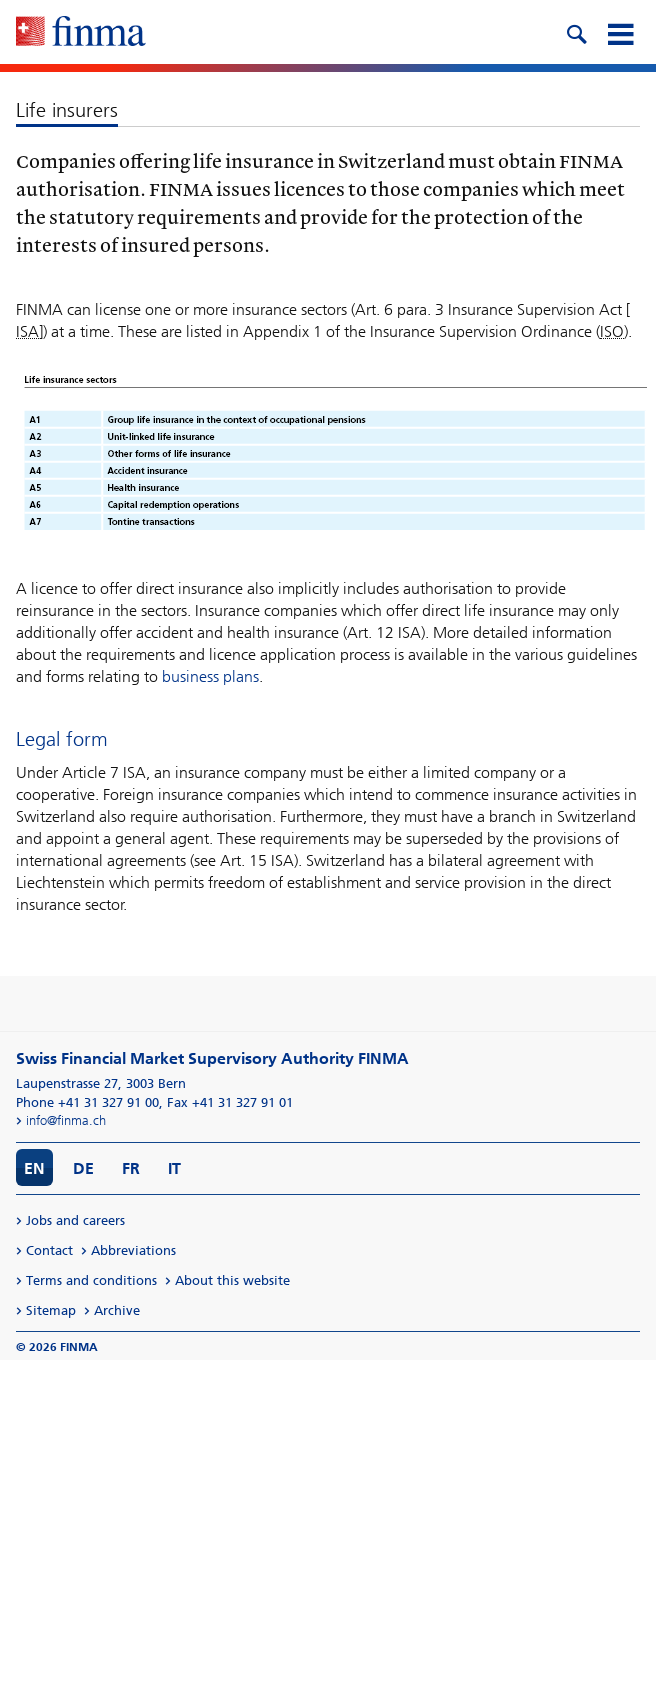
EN (34, 1168)
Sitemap (51, 1310)
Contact (49, 1250)
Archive (117, 1310)
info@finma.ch (66, 1120)
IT (174, 1168)
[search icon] (576, 32)
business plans (210, 676)
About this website (232, 1280)
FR (131, 1168)
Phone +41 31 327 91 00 (87, 1102)
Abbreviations (133, 1250)
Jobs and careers (75, 1220)
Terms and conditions (91, 1280)
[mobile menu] (620, 32)
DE (83, 1168)
